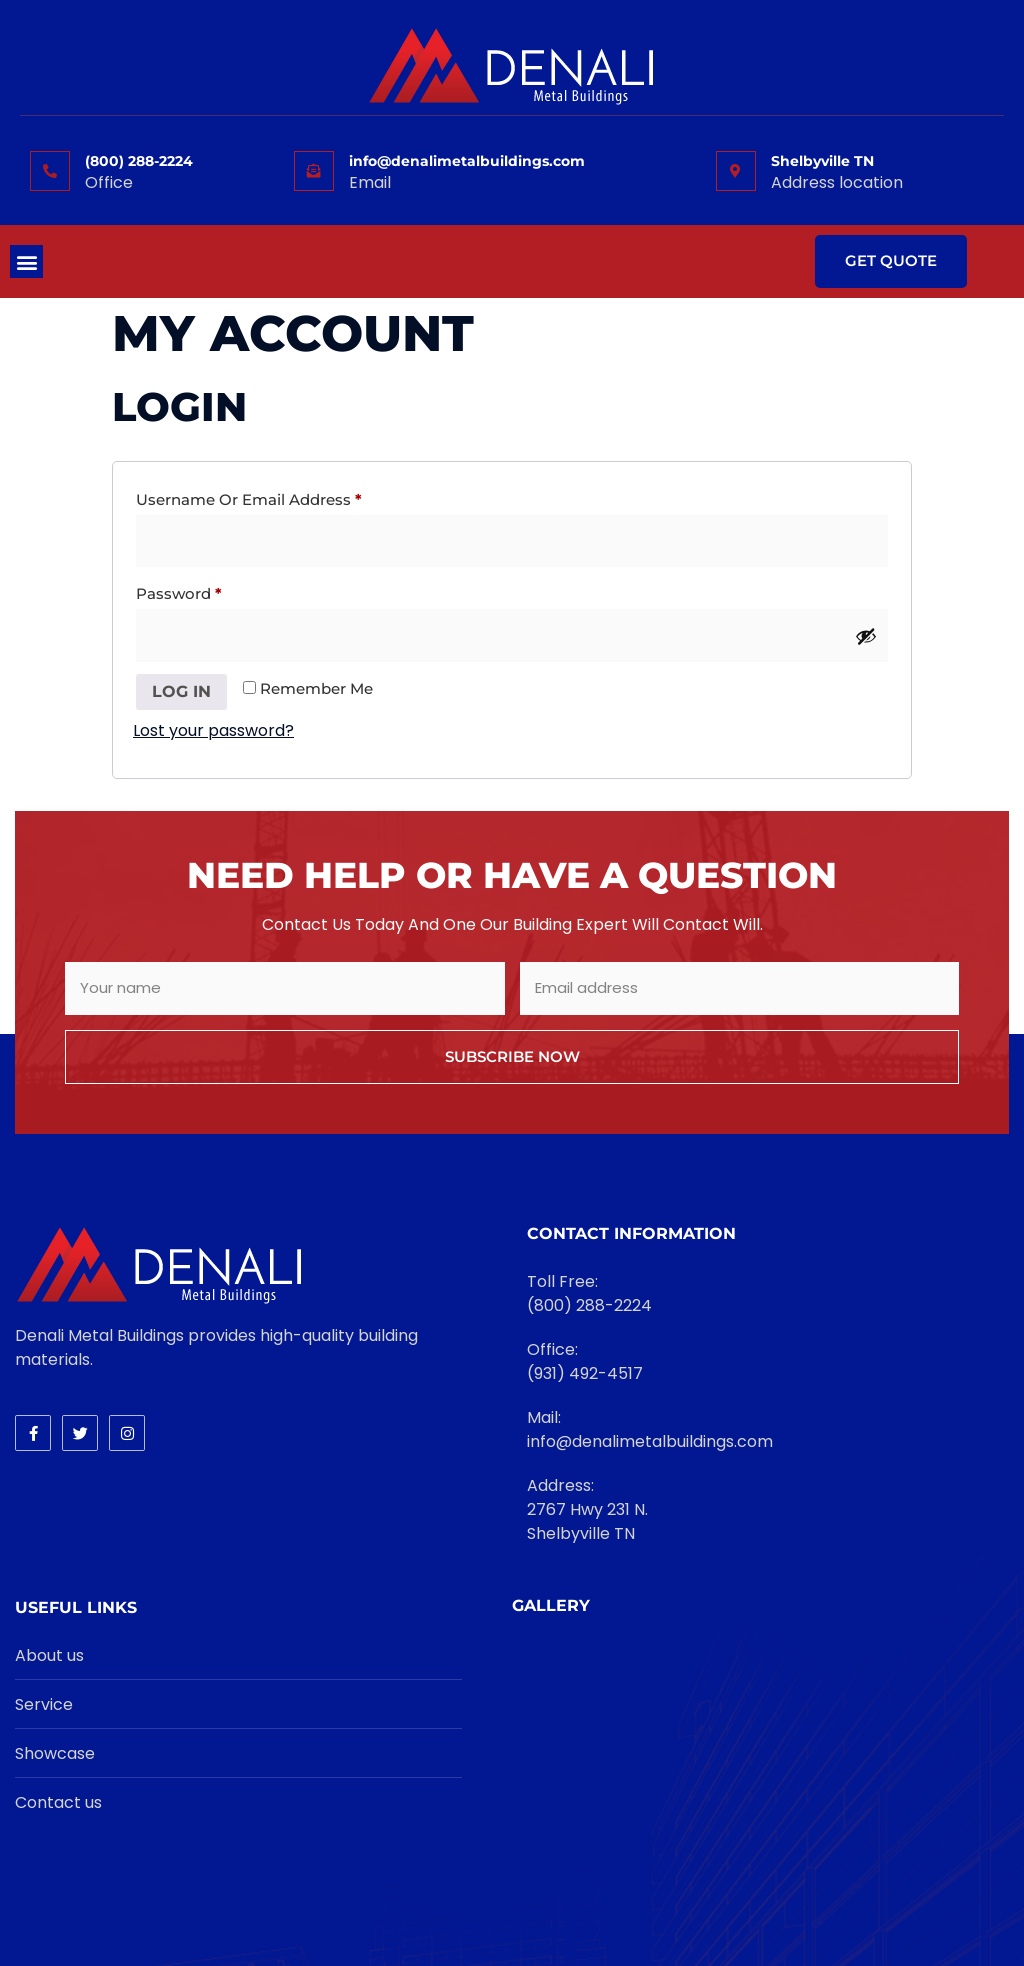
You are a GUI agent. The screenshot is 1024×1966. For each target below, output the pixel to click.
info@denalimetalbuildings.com (467, 161)
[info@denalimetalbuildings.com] (314, 171)
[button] (26, 261)
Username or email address (283, 497)
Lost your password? (213, 730)
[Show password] (866, 636)
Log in (181, 691)
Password (213, 591)
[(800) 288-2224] (50, 171)
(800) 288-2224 (139, 161)
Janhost (695, 1899)
